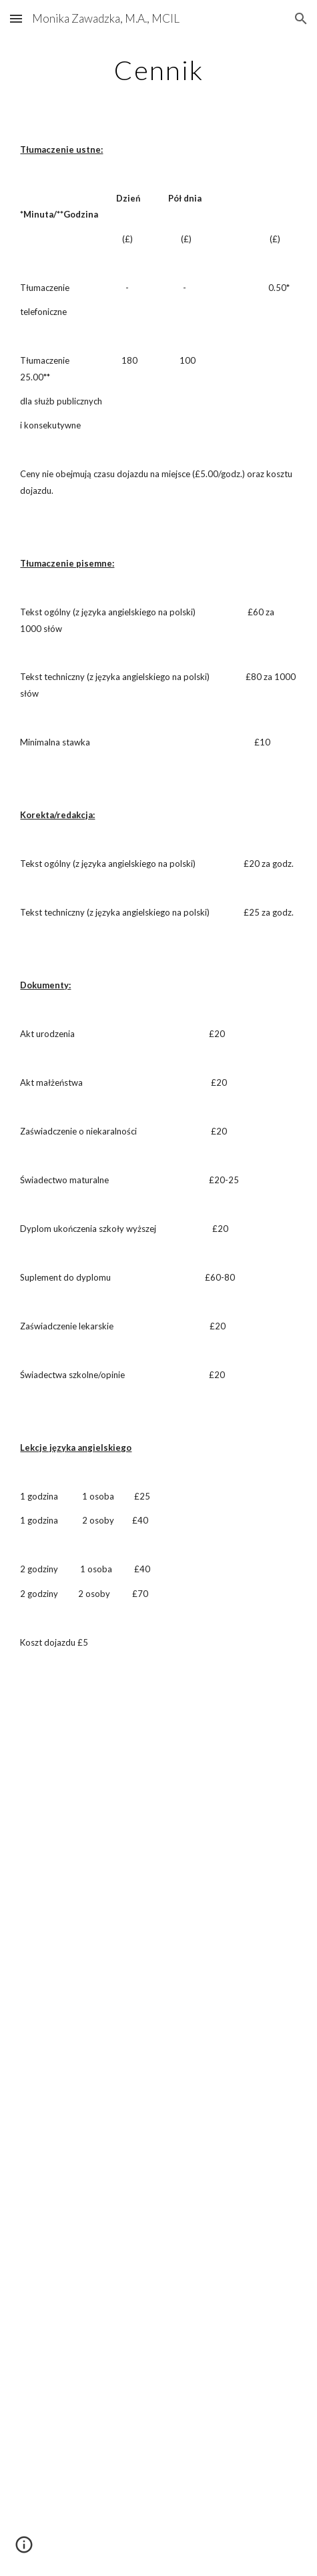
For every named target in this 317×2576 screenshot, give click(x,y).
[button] (16, 18)
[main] (158, 70)
